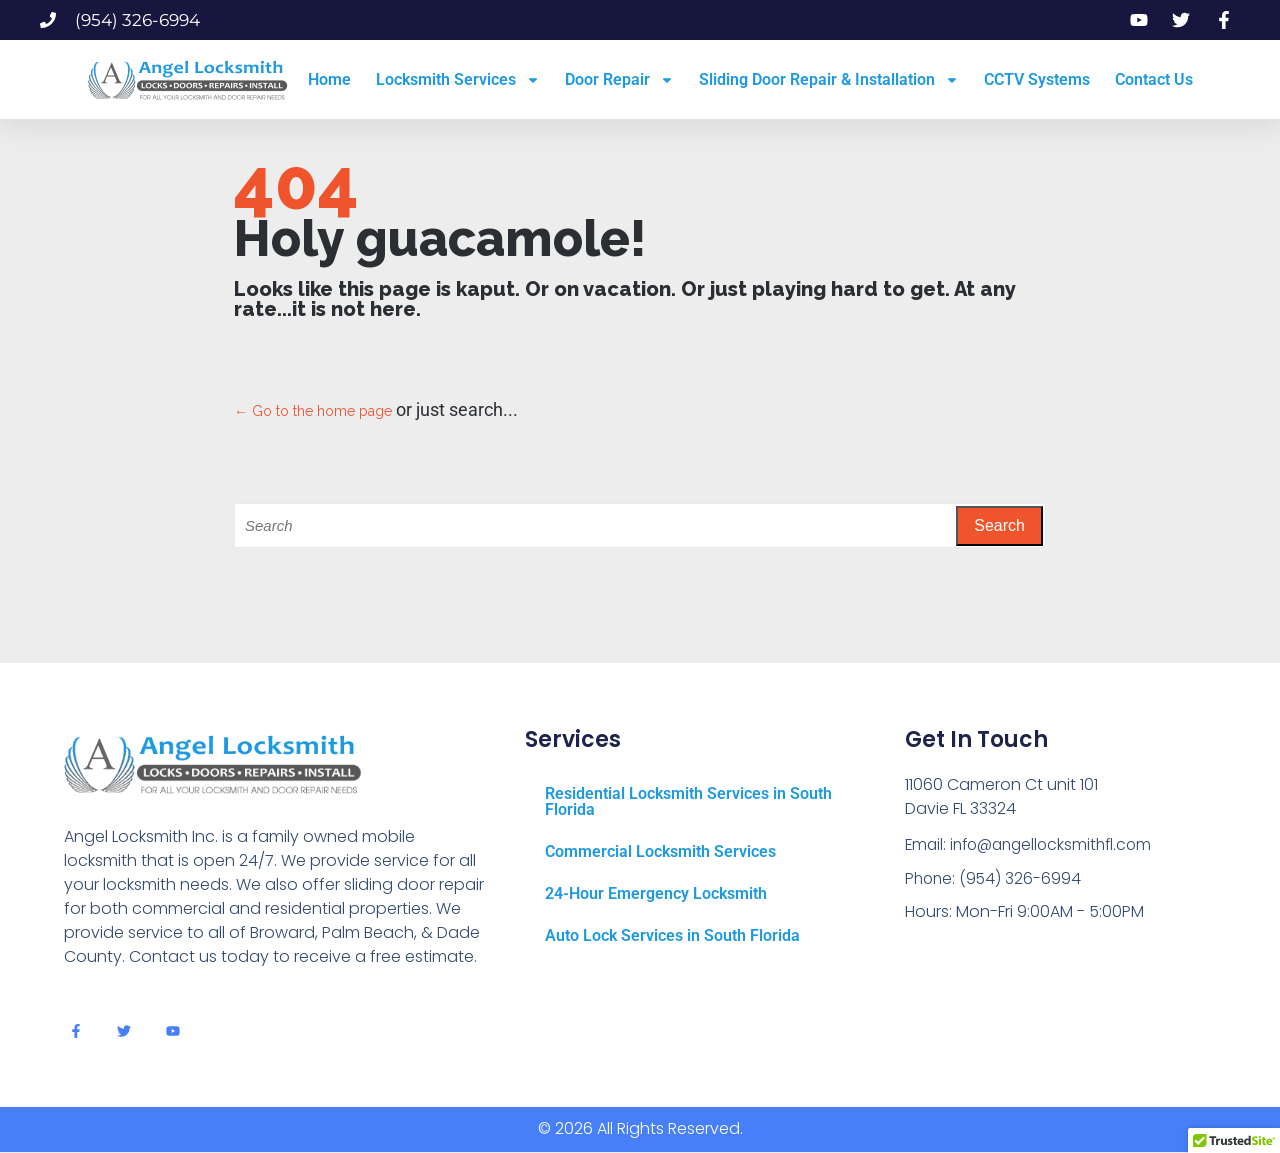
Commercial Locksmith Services (660, 851)
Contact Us (1154, 79)
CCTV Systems (1037, 79)
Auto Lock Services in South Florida (672, 935)
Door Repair (619, 80)
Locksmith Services (458, 80)
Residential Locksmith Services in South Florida (688, 801)
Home (329, 79)
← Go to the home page (313, 411)
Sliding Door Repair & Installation (829, 80)
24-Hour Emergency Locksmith (656, 893)
